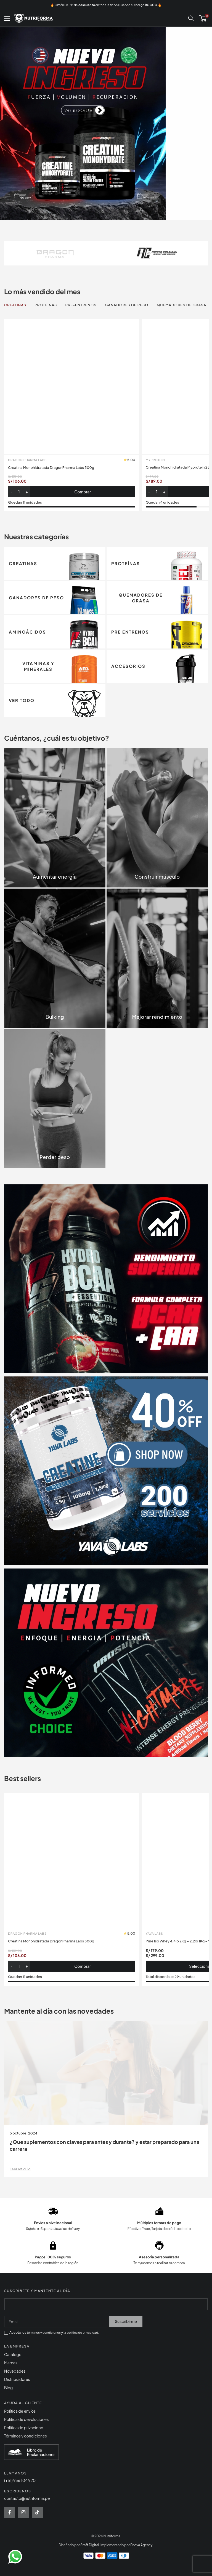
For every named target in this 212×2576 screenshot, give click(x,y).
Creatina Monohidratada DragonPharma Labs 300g (55, 757)
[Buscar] (191, 18)
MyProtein (155, 460)
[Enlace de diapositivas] (106, 123)
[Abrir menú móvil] (7, 18)
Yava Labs (154, 2513)
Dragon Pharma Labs (27, 750)
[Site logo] (33, 17)
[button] (71, 781)
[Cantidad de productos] (19, 781)
